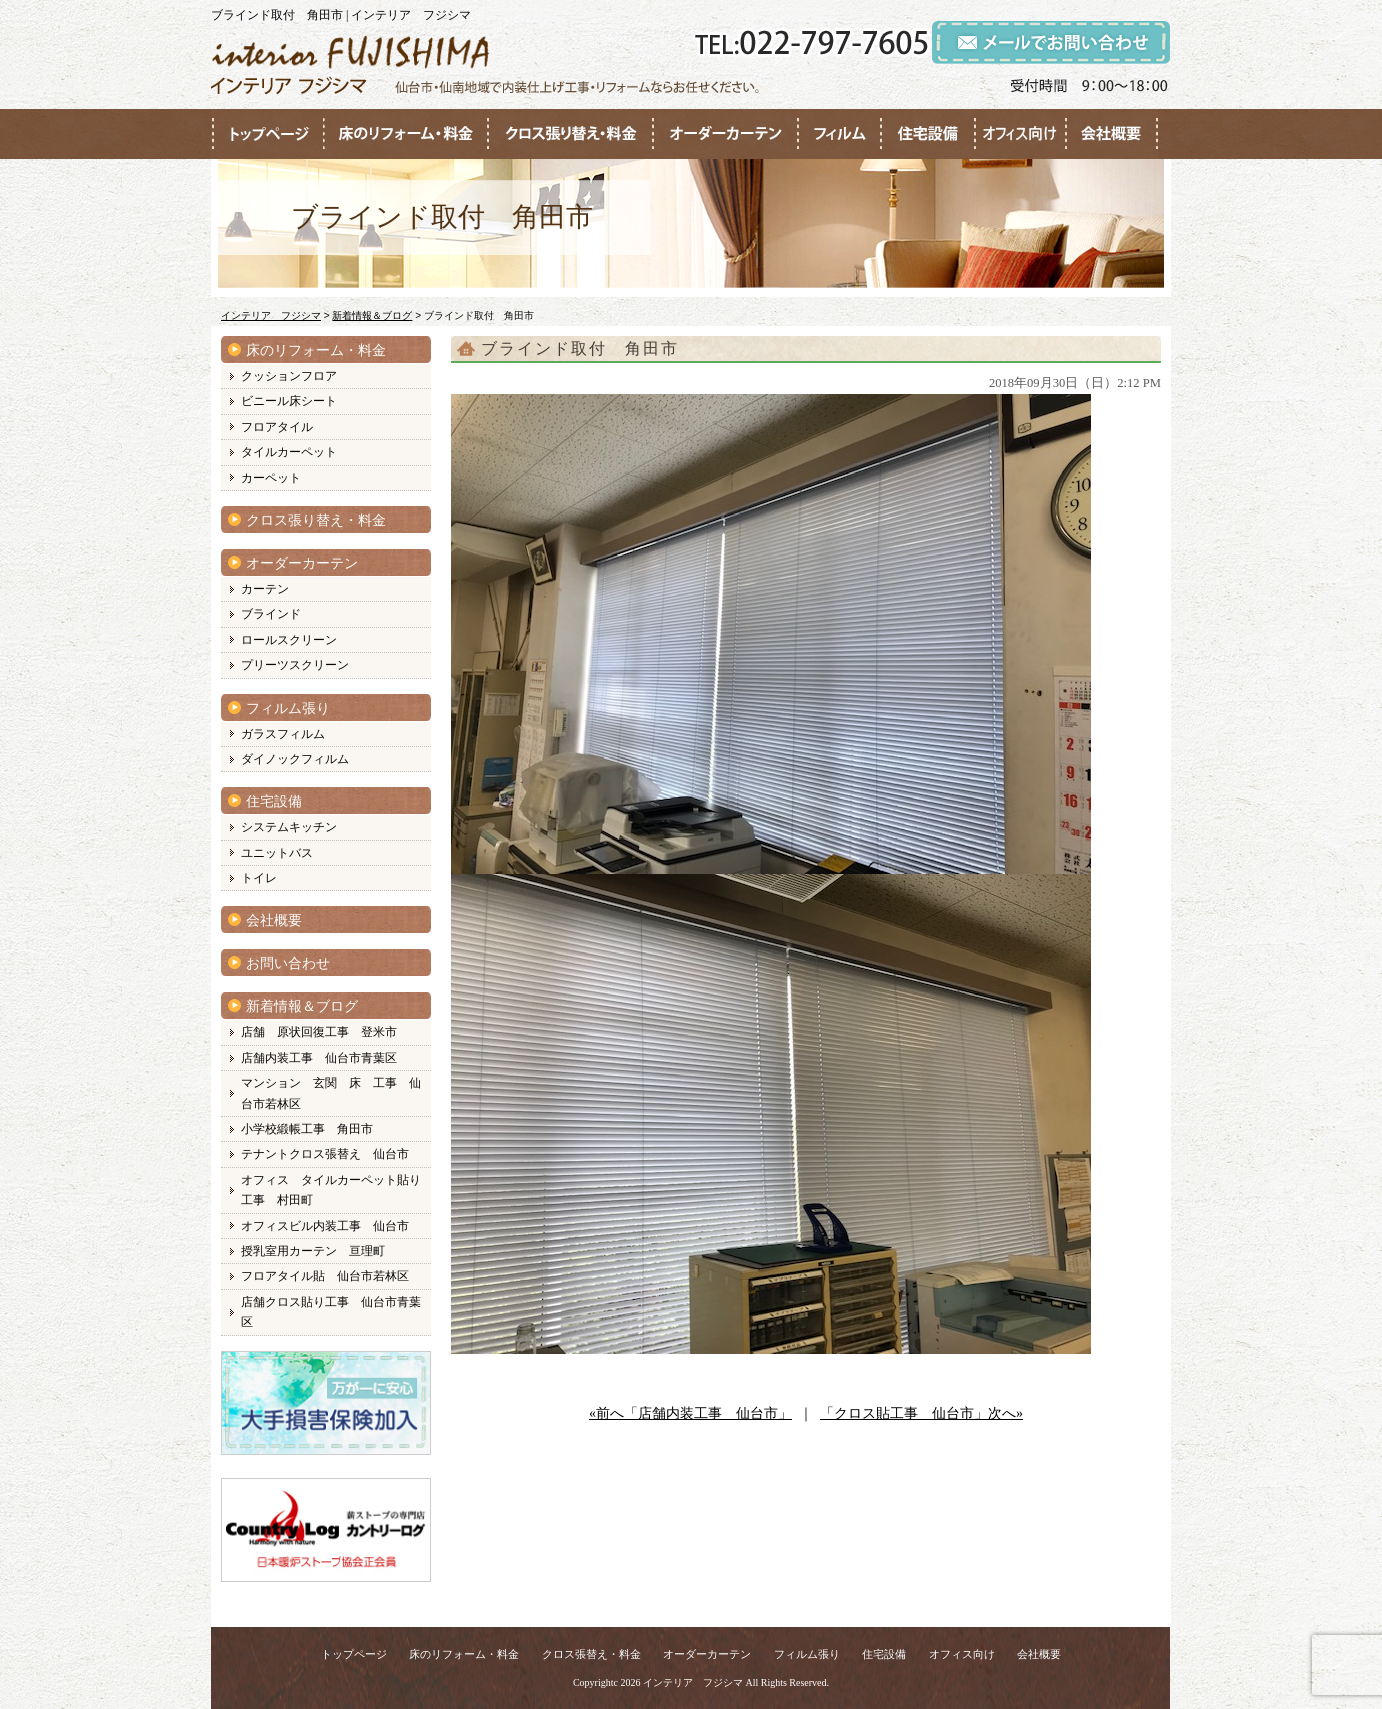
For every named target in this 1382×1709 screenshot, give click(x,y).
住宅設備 (274, 801)
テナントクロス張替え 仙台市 (325, 1154)
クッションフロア (289, 376)
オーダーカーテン (302, 563)
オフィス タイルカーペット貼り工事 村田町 (331, 1190)
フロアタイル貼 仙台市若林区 (325, 1276)
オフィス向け (962, 1654)
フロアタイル (277, 427)
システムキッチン (289, 827)
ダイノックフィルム (295, 759)
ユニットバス (277, 853)
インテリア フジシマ (693, 1682)
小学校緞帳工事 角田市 (307, 1129)
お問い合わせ (288, 963)
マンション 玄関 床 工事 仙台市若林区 (331, 1093)
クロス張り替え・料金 (316, 520)
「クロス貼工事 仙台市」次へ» (921, 1413)
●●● (268, 134)
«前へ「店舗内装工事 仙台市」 (690, 1413)
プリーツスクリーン (295, 665)
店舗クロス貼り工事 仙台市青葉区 (331, 1312)
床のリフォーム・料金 (316, 350)
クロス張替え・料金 (591, 1654)
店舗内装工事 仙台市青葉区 (319, 1058)
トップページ (354, 1654)
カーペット (271, 478)
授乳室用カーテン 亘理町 (313, 1251)
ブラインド (271, 614)
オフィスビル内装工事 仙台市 (325, 1226)
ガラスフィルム (283, 734)
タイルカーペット (289, 452)
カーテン (265, 589)
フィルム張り (288, 708)
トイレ (259, 878)
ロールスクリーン (289, 640)
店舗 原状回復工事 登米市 (319, 1032)
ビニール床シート (289, 401)
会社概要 (274, 920)
